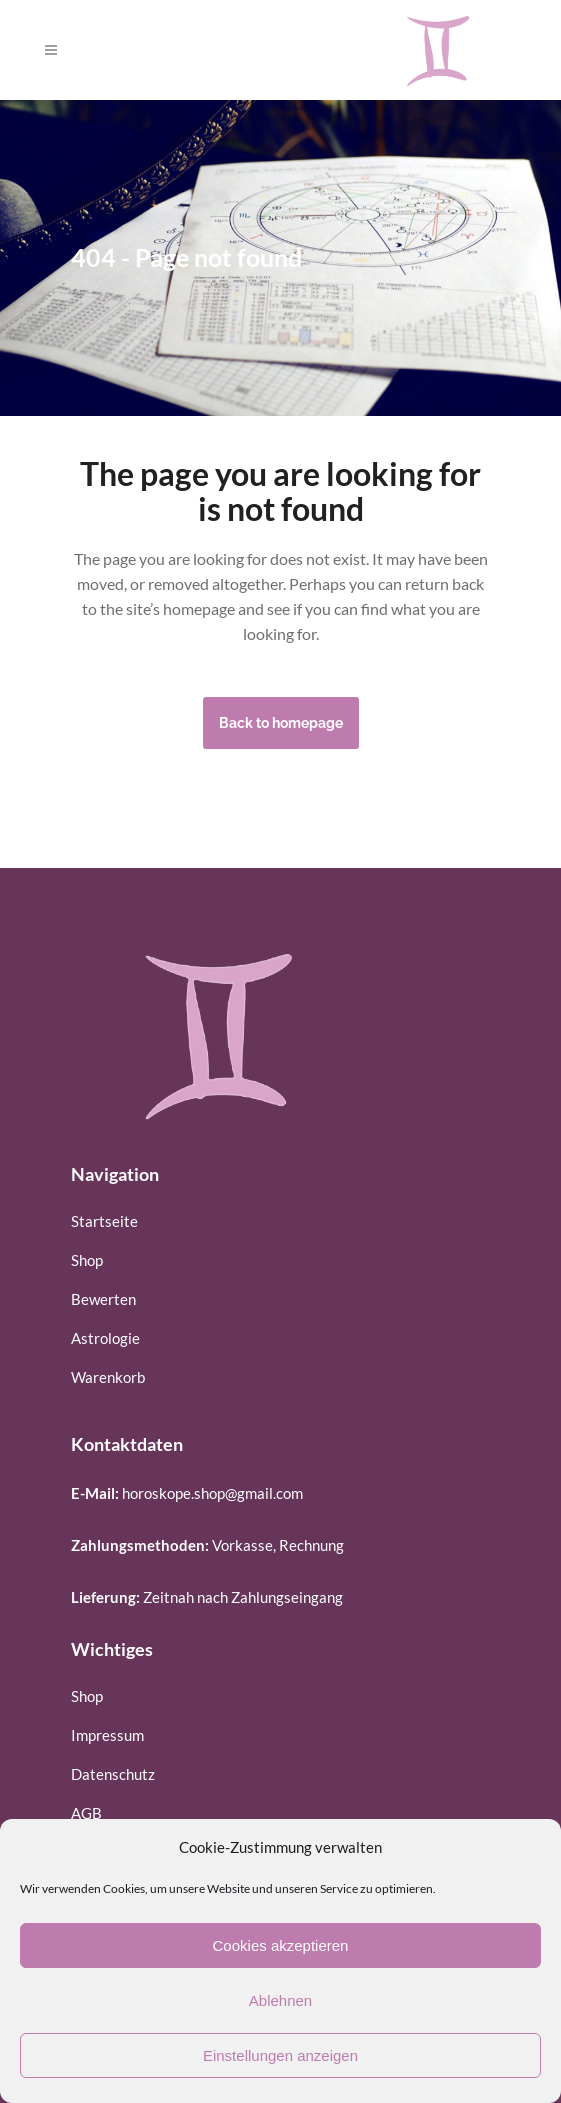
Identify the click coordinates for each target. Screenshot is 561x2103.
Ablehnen (280, 2000)
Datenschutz (113, 1774)
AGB (86, 1813)
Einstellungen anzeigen (280, 2055)
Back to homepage (281, 723)
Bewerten (103, 1299)
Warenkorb (108, 1377)
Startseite (104, 1221)
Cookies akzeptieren (281, 1945)
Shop (87, 1260)
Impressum (107, 1735)
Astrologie (105, 1338)
